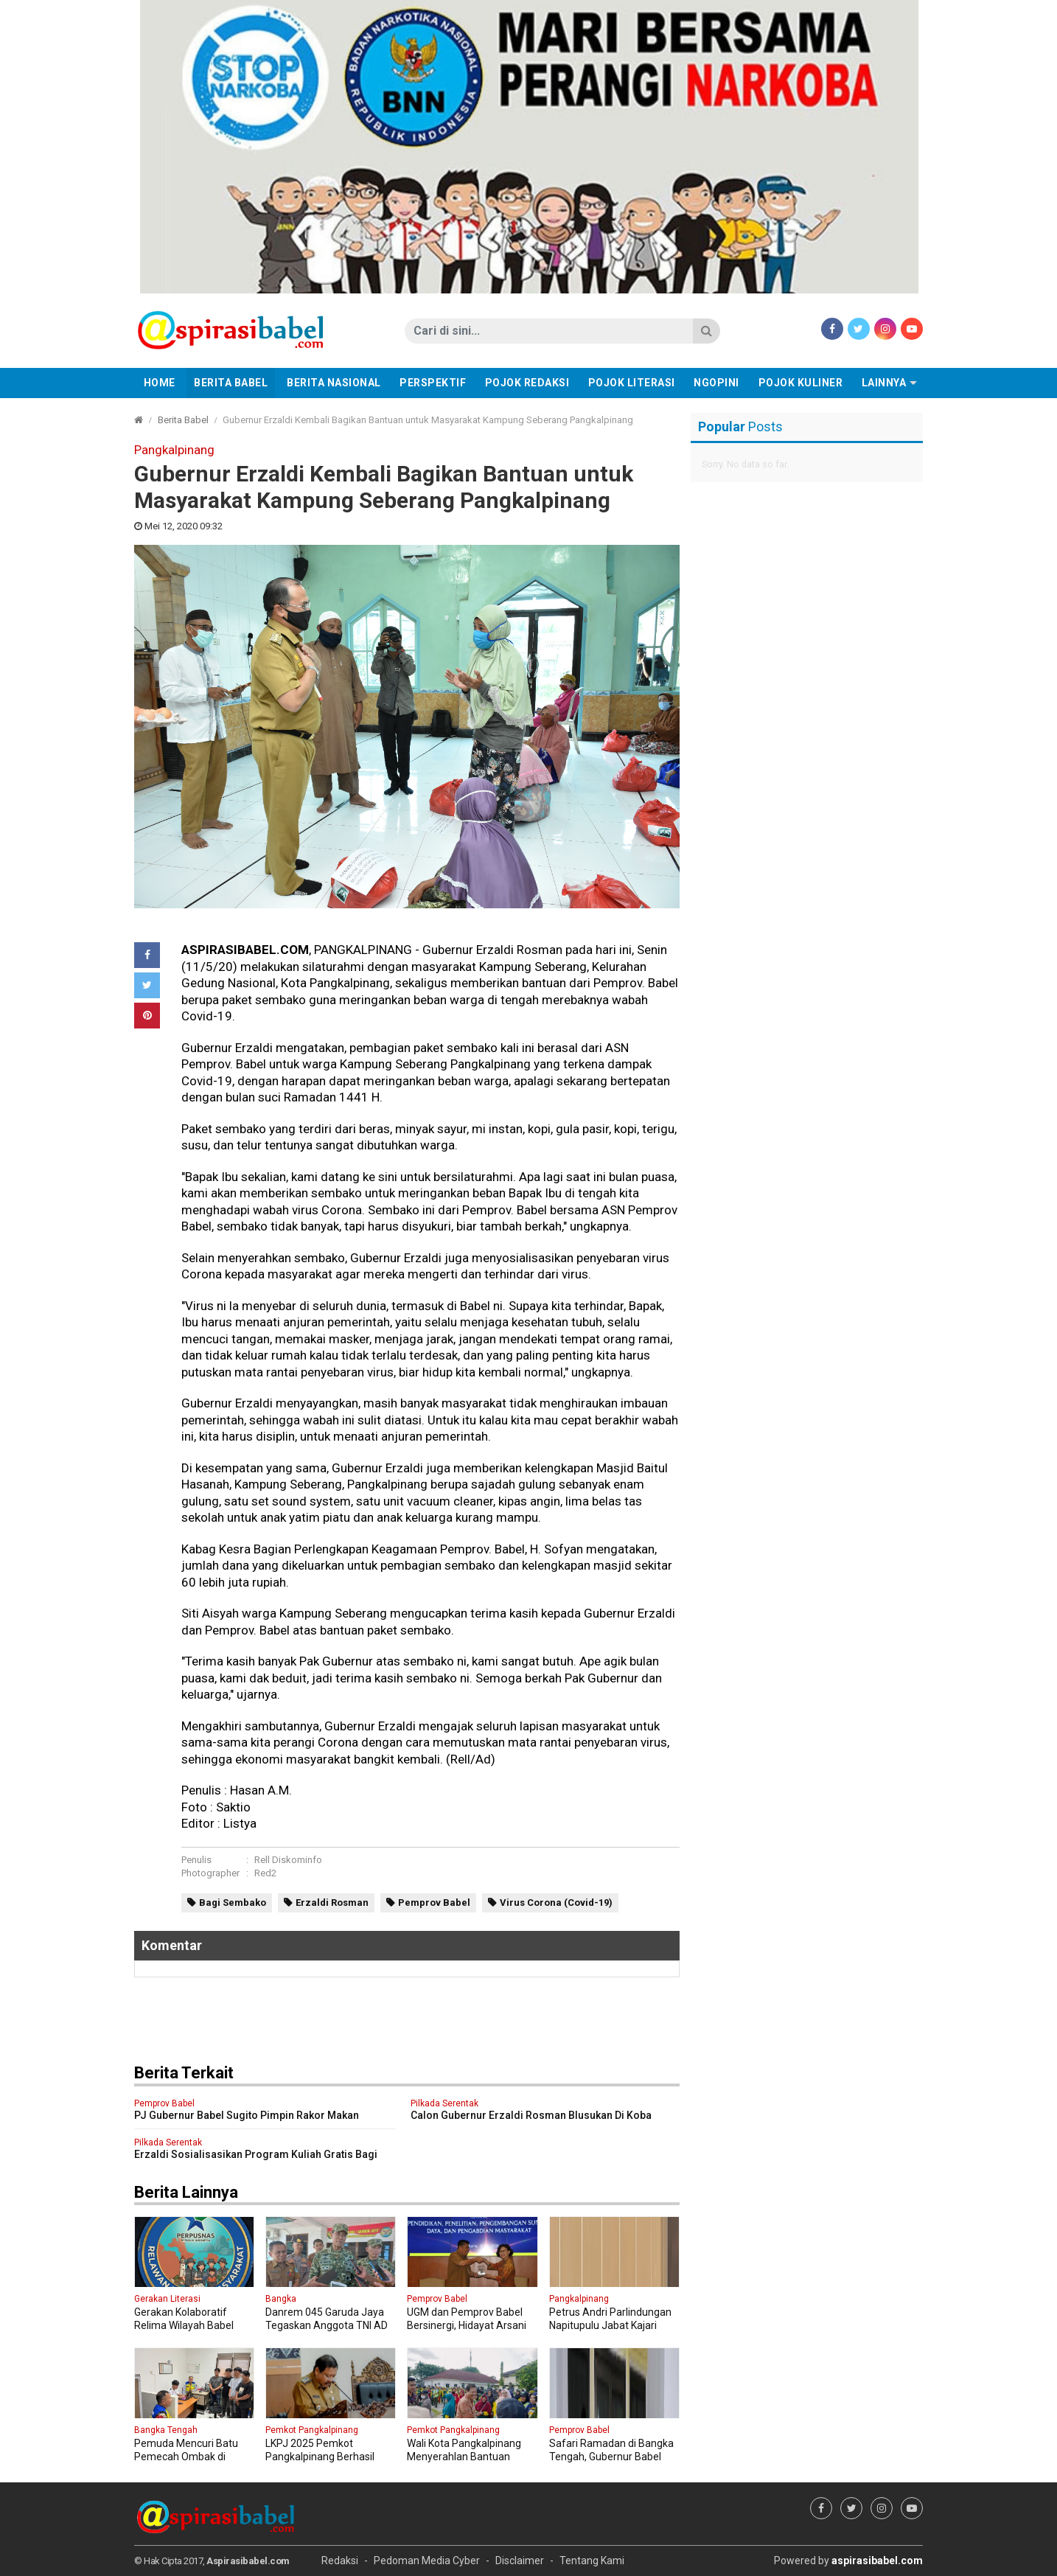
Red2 (265, 1873)
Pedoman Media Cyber (427, 2560)
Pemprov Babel (434, 1902)
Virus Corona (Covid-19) (556, 1902)
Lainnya (884, 383)
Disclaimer (519, 2560)
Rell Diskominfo (288, 1859)
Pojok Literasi (631, 383)
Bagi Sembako (232, 1902)
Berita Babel (231, 383)
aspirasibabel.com (877, 2560)
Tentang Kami (591, 2560)
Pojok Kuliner (800, 383)
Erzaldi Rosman (332, 1902)
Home (159, 383)
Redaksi (339, 2560)
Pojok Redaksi (527, 383)
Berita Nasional (334, 383)
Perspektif (433, 383)
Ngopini (716, 383)
